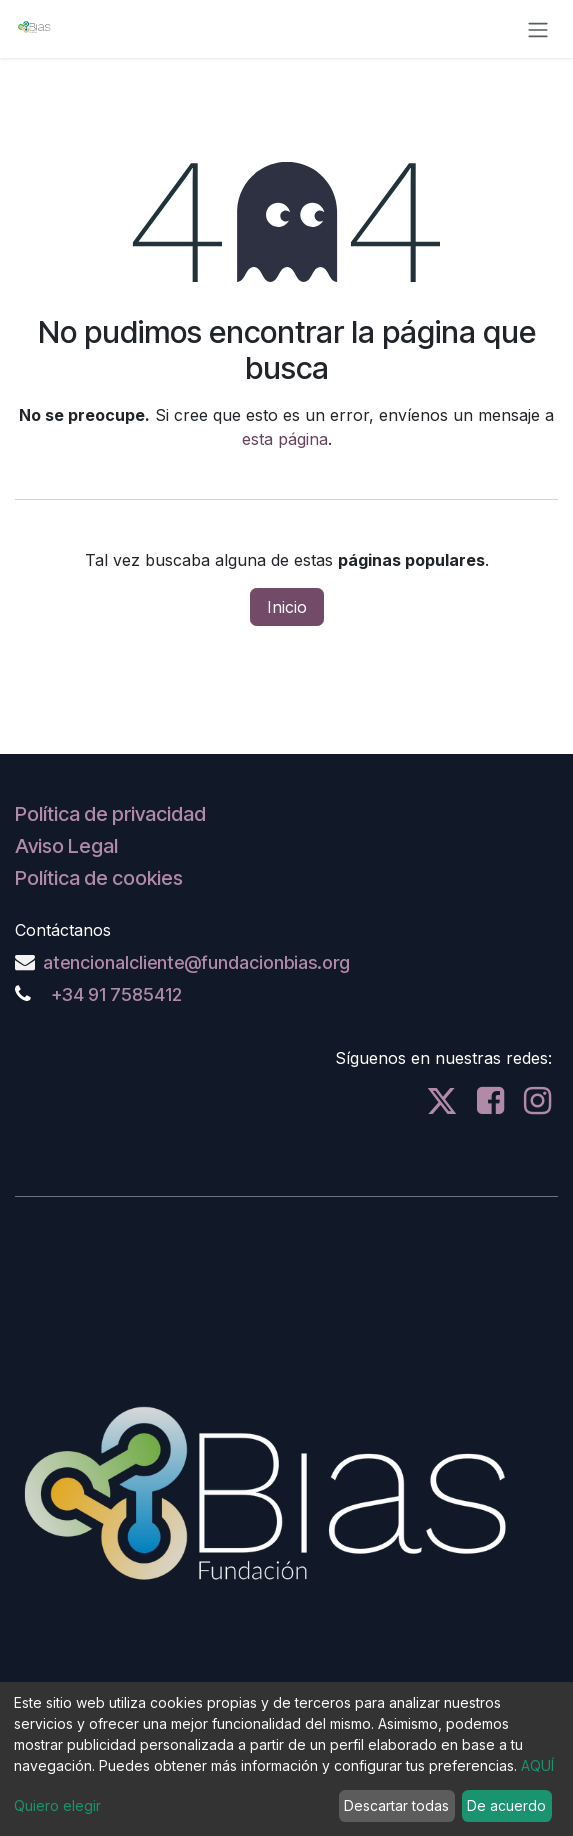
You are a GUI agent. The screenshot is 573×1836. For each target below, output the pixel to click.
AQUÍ (537, 1765)
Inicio (287, 607)
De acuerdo (506, 1805)
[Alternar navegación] (538, 29)
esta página (285, 439)
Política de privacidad (110, 814)
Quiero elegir (57, 1805)
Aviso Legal (66, 846)
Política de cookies (99, 878)
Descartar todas (396, 1805)
